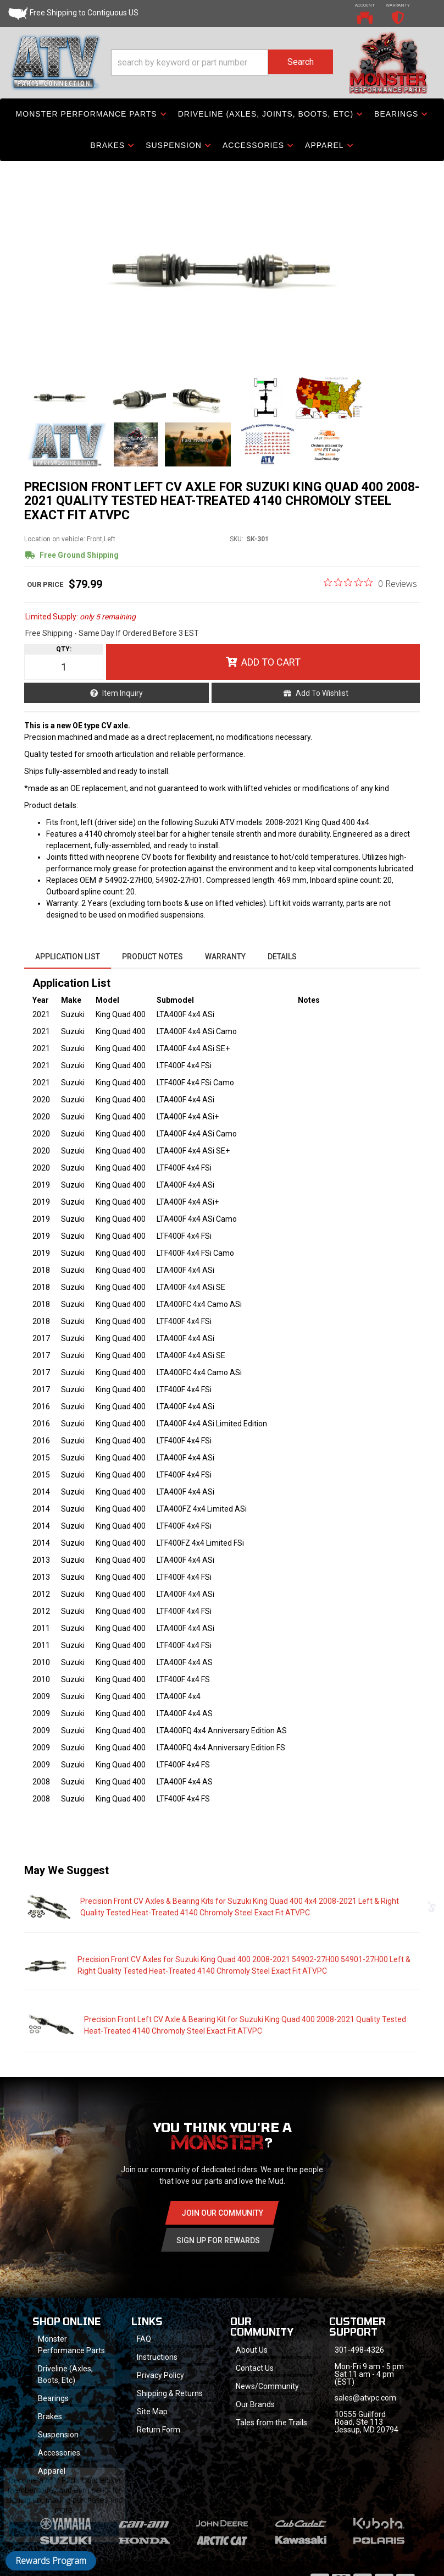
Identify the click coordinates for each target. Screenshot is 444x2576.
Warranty (225, 956)
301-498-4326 (359, 2350)
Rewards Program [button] (50, 2561)
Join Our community (222, 2213)
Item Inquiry (122, 693)
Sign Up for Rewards (218, 2240)
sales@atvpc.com (365, 2397)
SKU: (236, 539)
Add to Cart (271, 662)
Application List (67, 956)
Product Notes (152, 956)
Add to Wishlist (322, 693)
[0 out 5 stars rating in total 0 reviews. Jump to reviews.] (370, 583)
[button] (222, 62)
